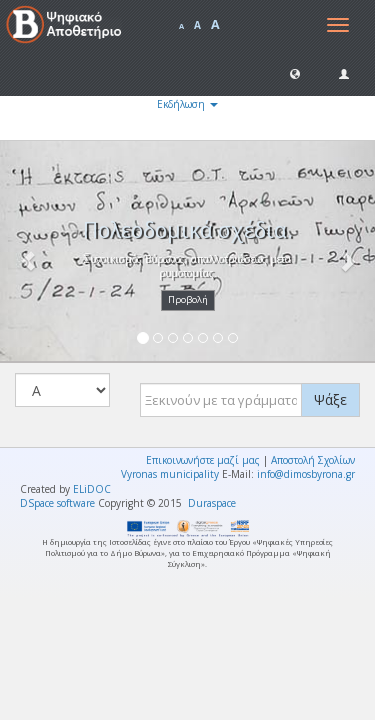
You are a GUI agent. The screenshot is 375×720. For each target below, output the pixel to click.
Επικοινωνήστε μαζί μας (203, 460)
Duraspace (212, 503)
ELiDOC (92, 489)
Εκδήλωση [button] (187, 104)
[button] (295, 73)
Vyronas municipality (170, 474)
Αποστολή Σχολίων (313, 460)
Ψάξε (330, 399)
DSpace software (57, 503)
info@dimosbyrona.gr (306, 474)
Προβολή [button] (188, 299)
